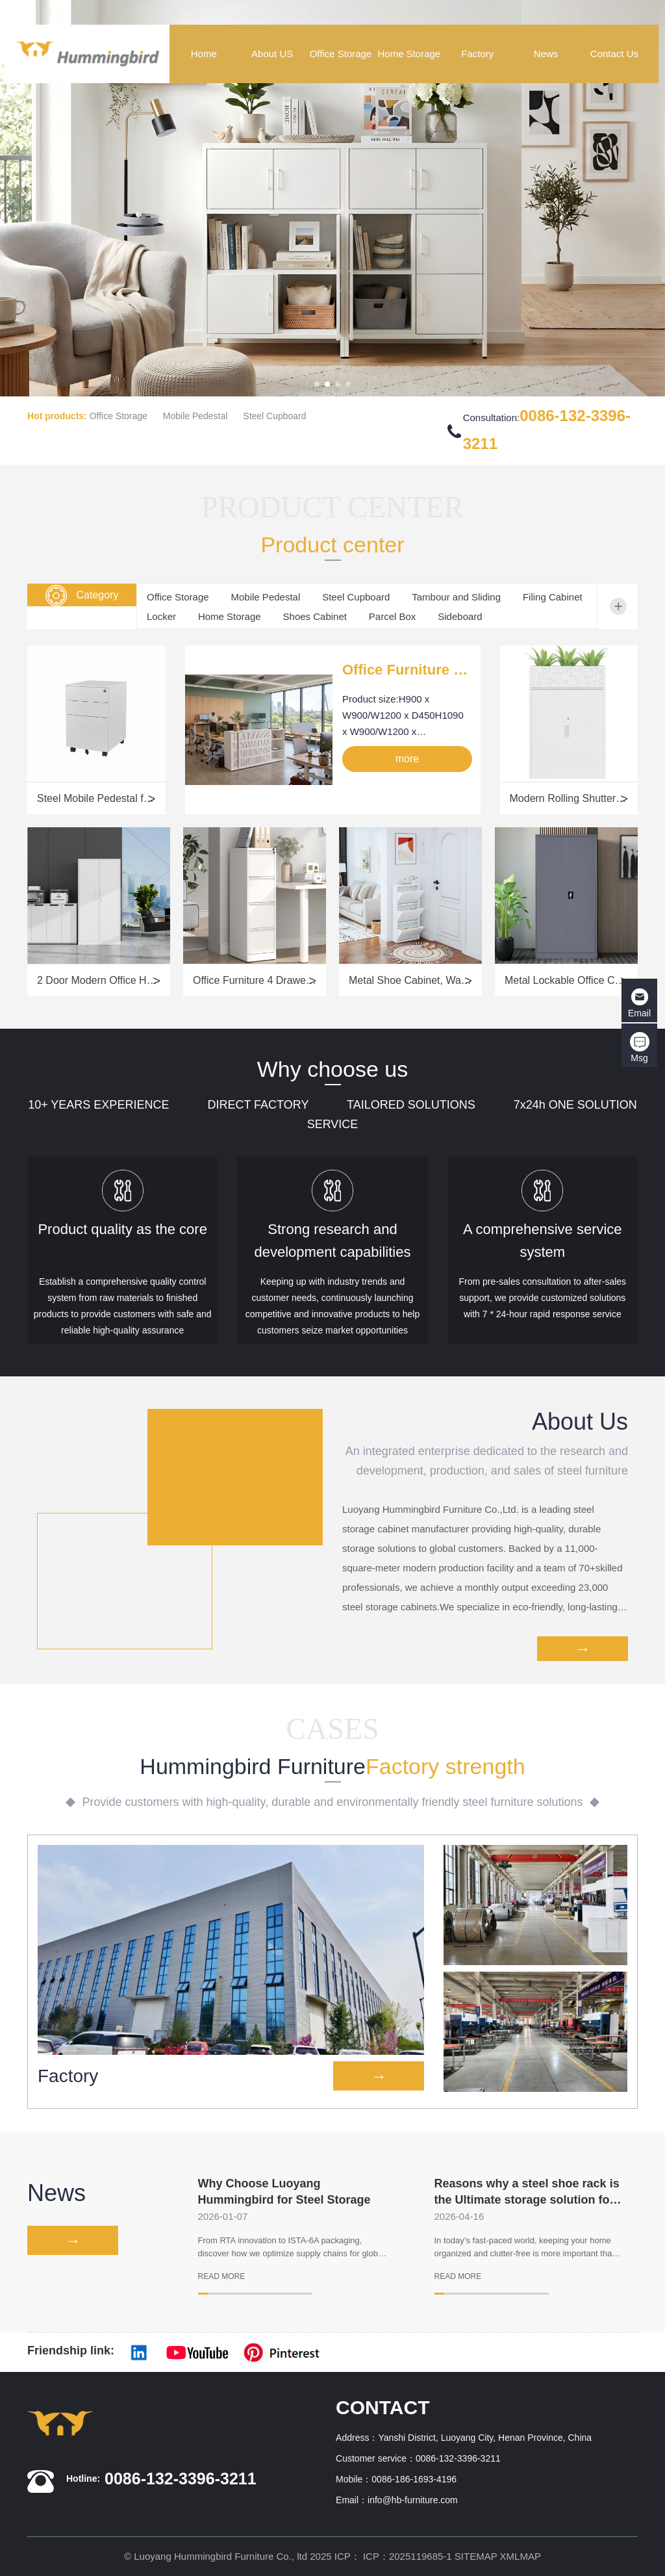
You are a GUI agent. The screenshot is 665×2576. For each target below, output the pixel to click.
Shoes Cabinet (315, 616)
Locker (161, 616)
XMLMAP (520, 2556)
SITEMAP (476, 2556)
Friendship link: (70, 2350)
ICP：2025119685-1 (407, 2556)
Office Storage (118, 416)
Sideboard (460, 616)
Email (639, 1002)
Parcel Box (392, 616)
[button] (317, 384)
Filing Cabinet (553, 596)
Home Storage (229, 616)
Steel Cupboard (274, 416)
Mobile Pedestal (195, 416)
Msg (639, 1047)
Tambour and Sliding (456, 596)
